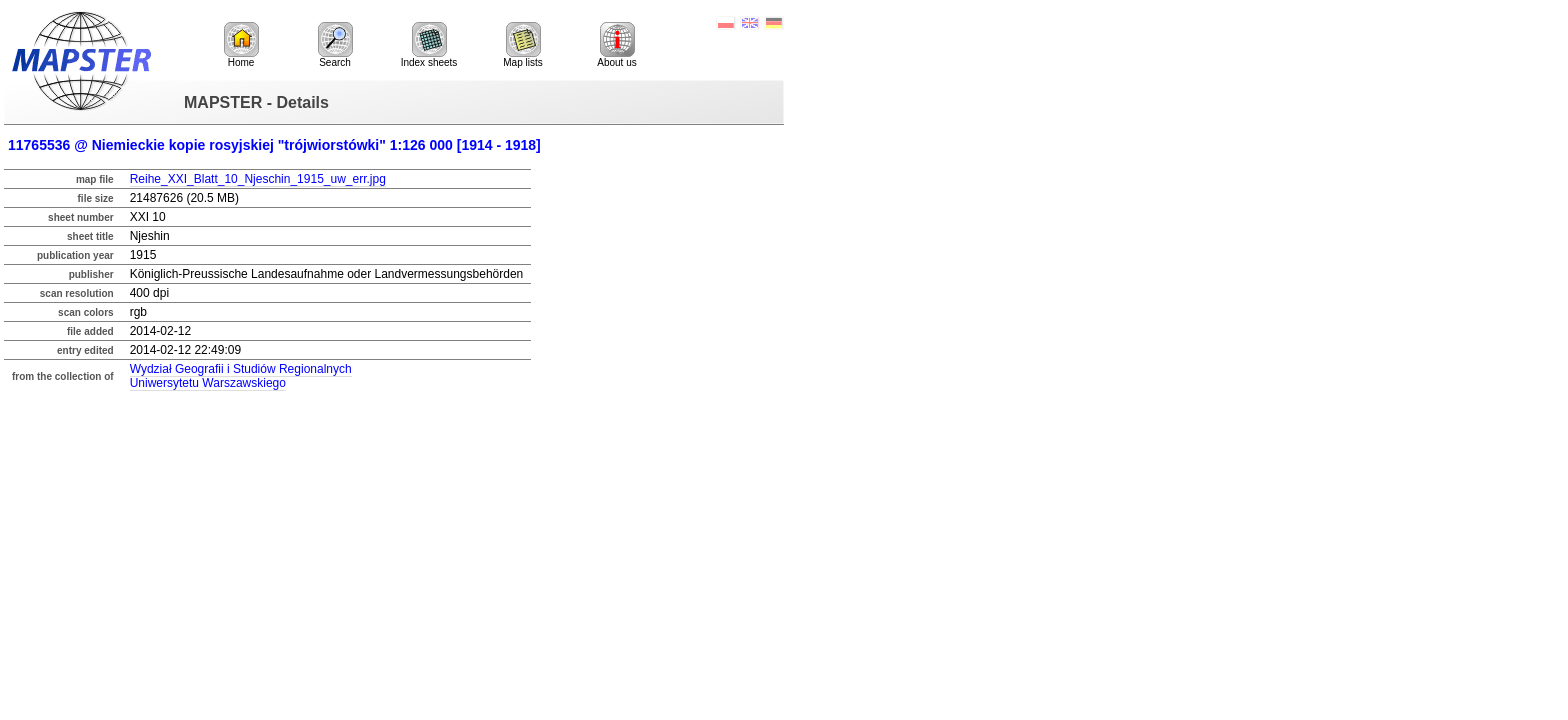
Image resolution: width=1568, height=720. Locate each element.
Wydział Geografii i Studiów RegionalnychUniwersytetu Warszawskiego (241, 376)
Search (335, 45)
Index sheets (429, 45)
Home (241, 45)
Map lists (522, 45)
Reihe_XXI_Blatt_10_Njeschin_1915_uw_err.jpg (258, 179)
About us (616, 45)
